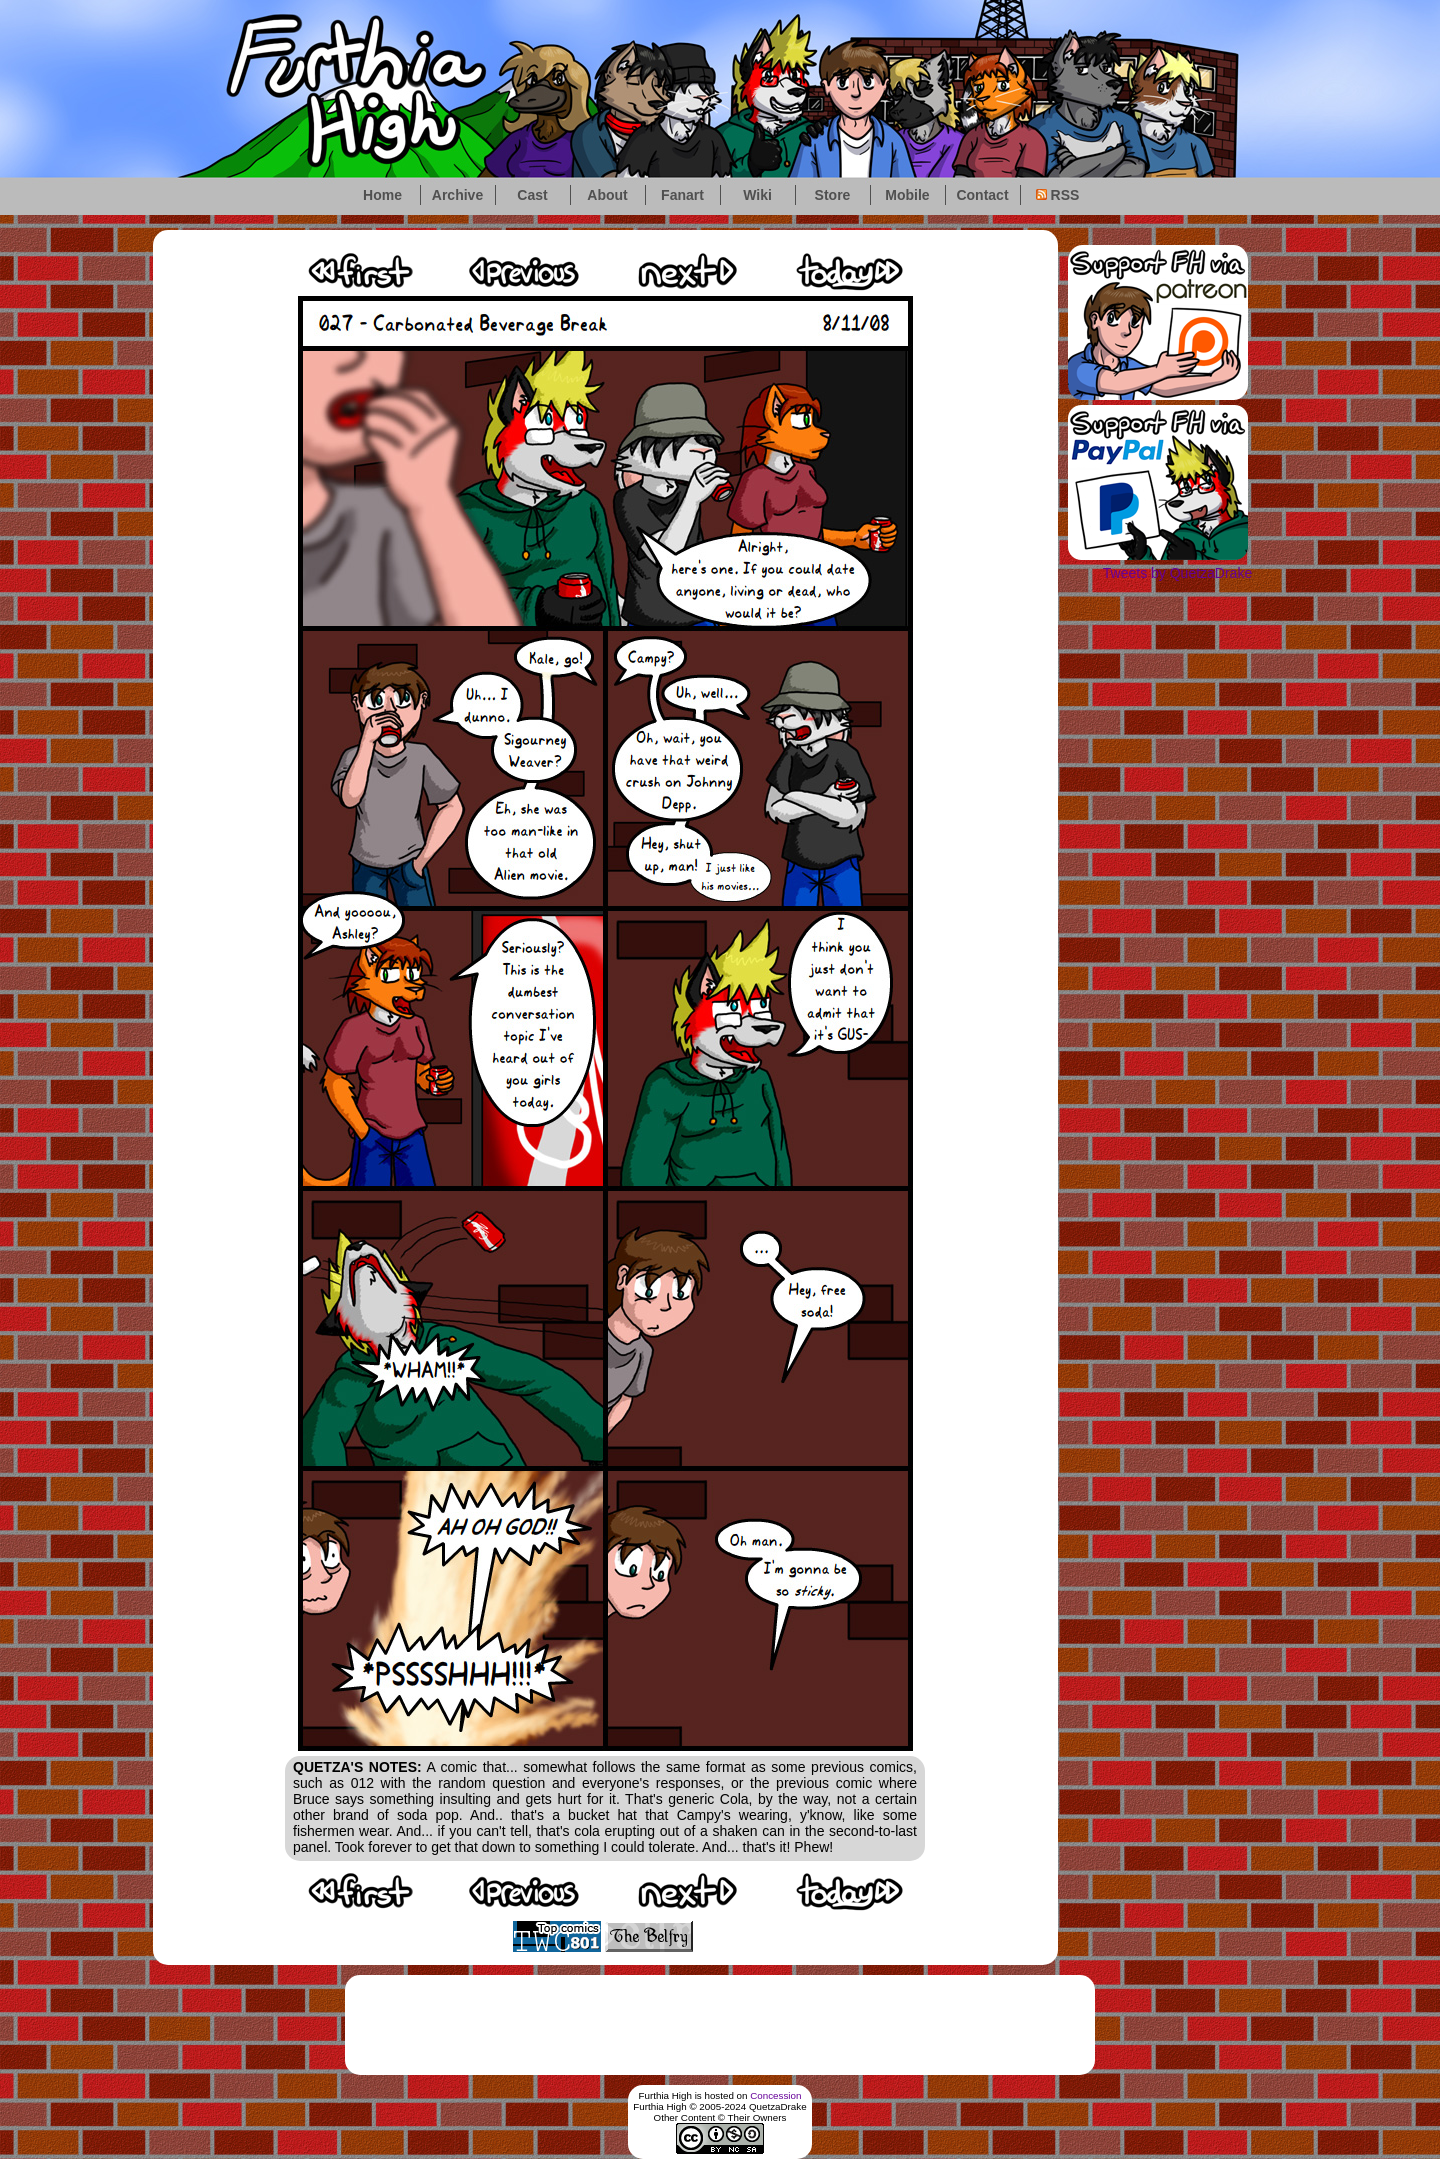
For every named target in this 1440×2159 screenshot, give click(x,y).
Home (382, 195)
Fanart (682, 195)
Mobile (907, 195)
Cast (532, 195)
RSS (1058, 195)
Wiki (757, 195)
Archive (457, 195)
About (607, 195)
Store (833, 195)
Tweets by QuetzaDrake (1177, 573)
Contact (982, 195)
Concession (775, 2095)
